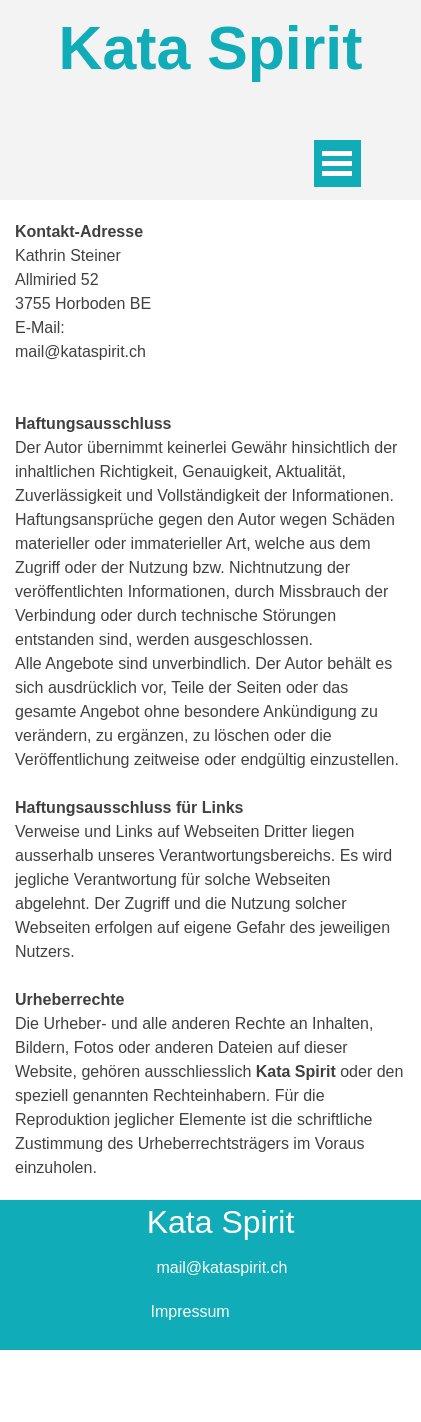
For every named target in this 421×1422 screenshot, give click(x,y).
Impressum (190, 1311)
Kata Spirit (211, 48)
